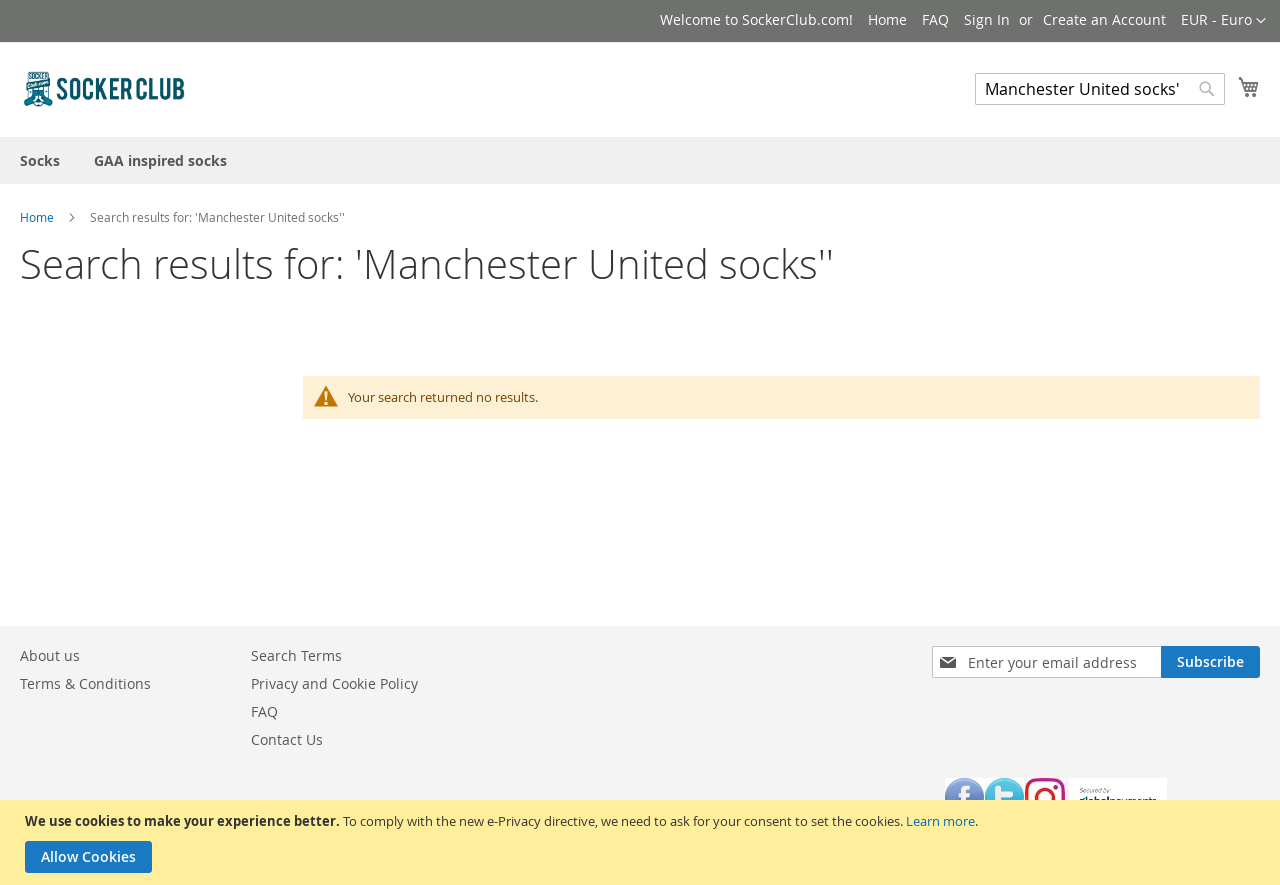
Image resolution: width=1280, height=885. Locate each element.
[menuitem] (40, 160)
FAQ (935, 19)
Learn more (940, 821)
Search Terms (296, 655)
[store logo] (105, 88)
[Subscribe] (1210, 662)
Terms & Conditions (85, 683)
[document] (642, 842)
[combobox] (1100, 89)
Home (887, 19)
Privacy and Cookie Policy (334, 683)
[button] (1223, 21)
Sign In (987, 19)
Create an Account (1104, 19)
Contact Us (287, 739)
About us (50, 655)
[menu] (640, 160)
